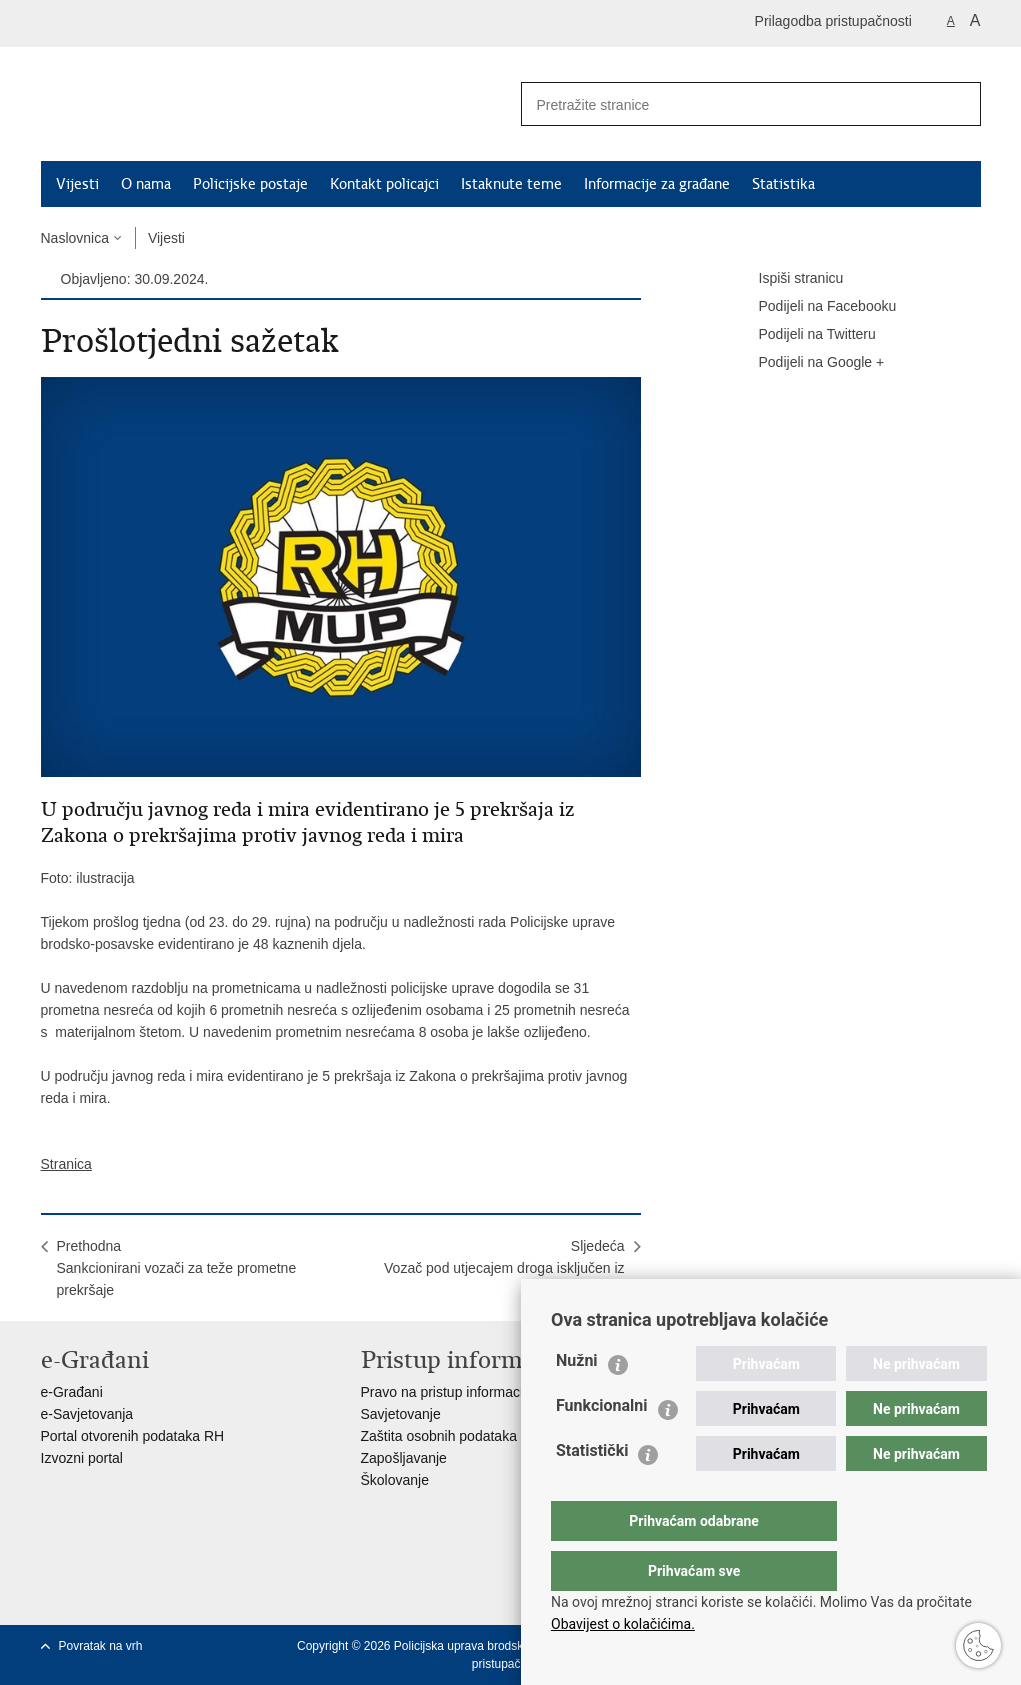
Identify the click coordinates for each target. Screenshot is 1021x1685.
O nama (146, 184)
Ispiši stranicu (787, 279)
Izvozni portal (82, 1458)
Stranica (66, 1164)
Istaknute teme (511, 184)
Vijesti (77, 184)
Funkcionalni (602, 1445)
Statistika (783, 184)
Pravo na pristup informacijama (457, 1392)
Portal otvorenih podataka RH (133, 1436)
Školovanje (395, 1480)
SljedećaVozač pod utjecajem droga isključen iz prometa (504, 1268)
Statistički (592, 1490)
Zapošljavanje (404, 1458)
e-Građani (72, 1392)
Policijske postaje (250, 184)
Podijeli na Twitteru (803, 335)
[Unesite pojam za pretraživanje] (722, 104)
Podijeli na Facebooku (814, 307)
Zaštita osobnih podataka (439, 1436)
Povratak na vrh (101, 1646)
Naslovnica (75, 238)
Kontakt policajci (384, 184)
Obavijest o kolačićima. (623, 1624)
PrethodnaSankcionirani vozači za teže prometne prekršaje (177, 1268)
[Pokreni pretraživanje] (958, 104)
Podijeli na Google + (808, 363)
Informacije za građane (657, 184)
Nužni (577, 1400)
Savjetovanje (401, 1414)
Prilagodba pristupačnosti (833, 21)
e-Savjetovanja (87, 1414)
